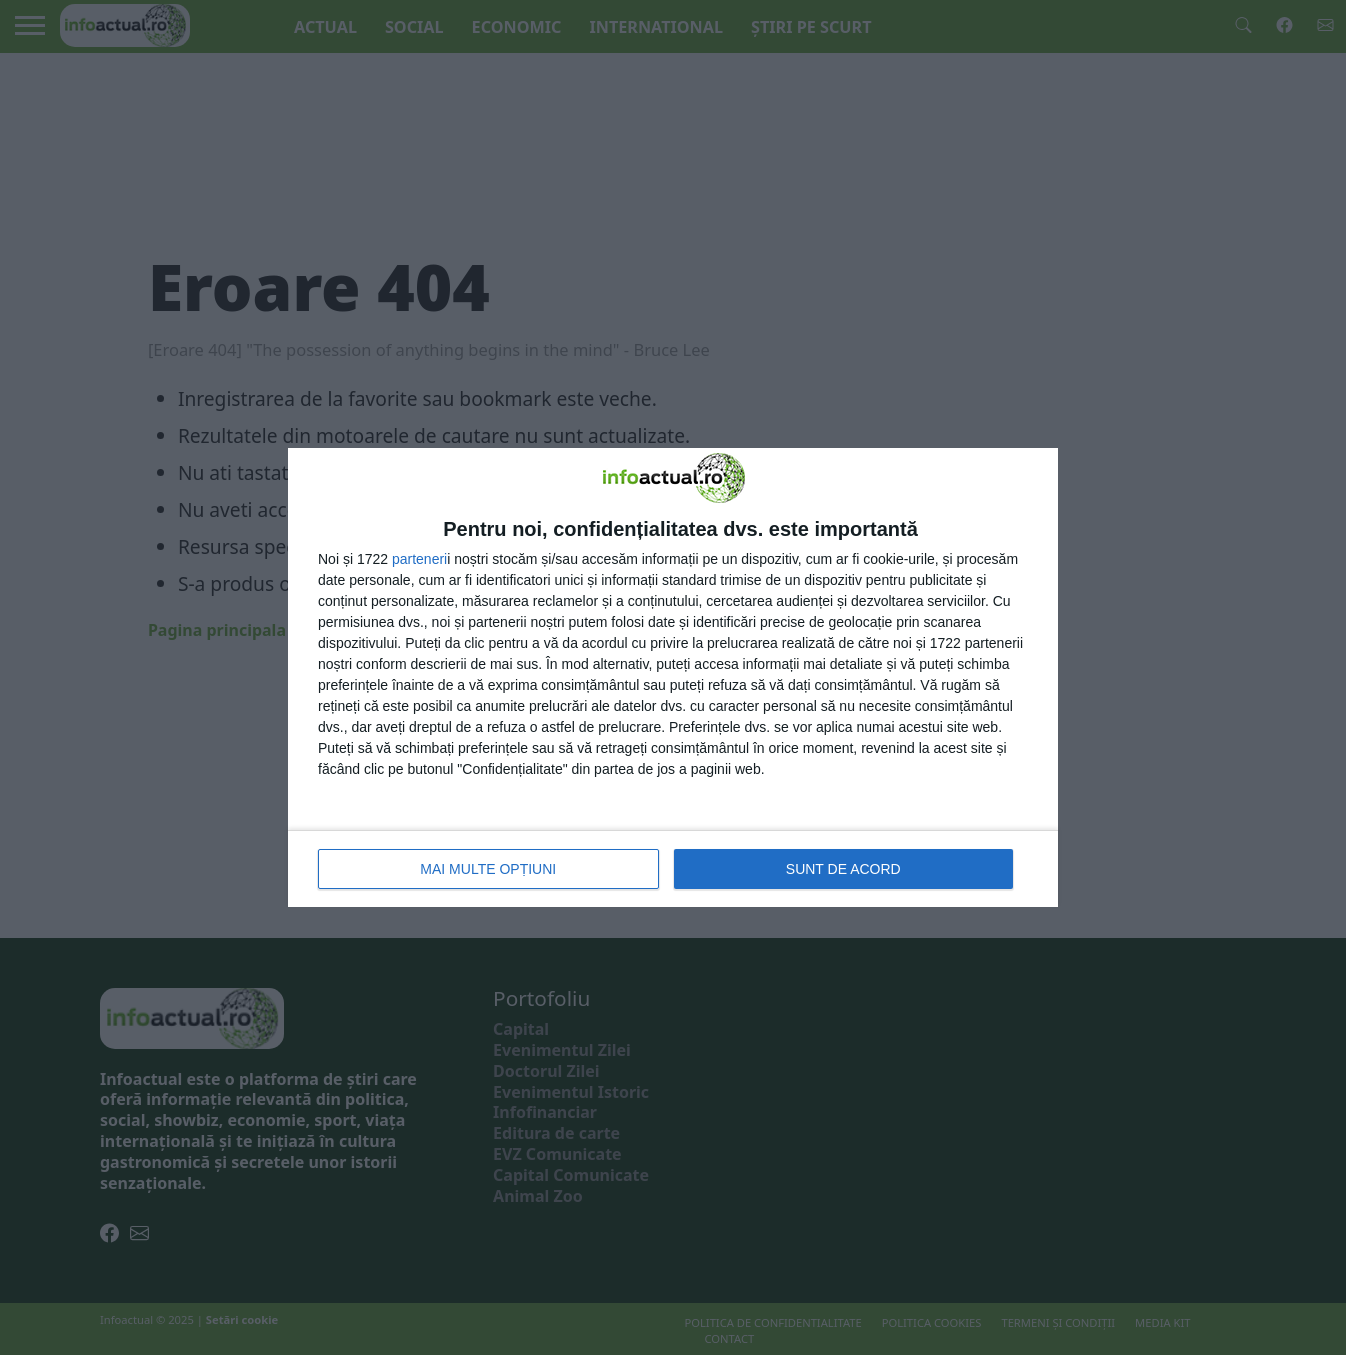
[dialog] (673, 677)
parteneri (419, 559)
